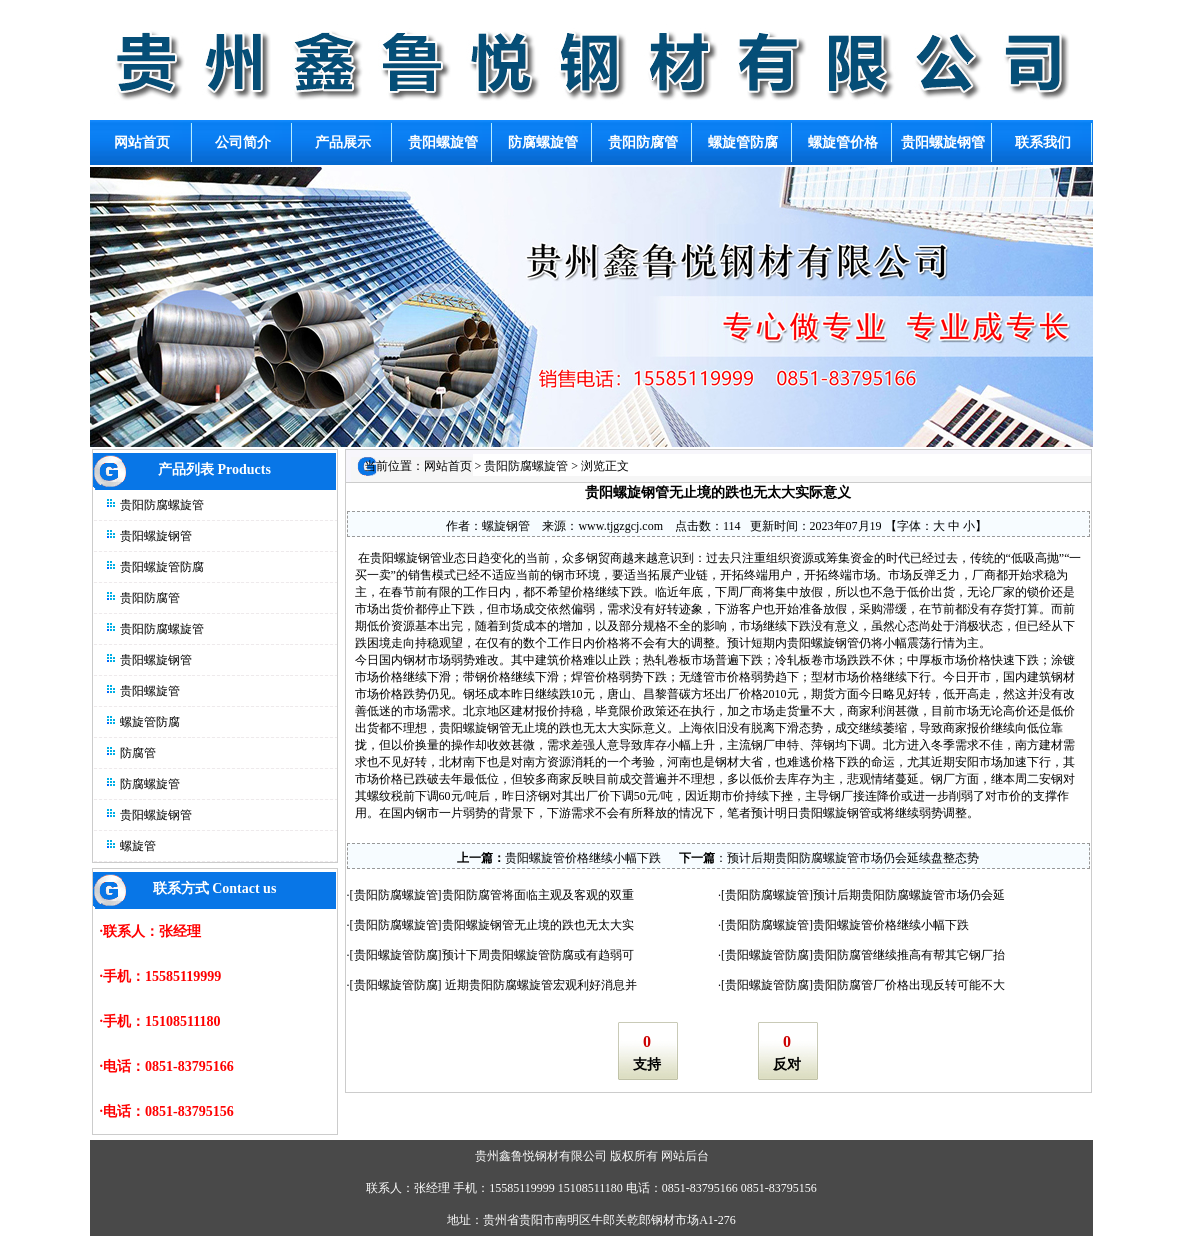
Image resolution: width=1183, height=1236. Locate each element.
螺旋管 (138, 846)
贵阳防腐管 (150, 598)
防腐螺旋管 (150, 784)
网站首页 (448, 466)
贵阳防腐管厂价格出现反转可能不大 (909, 985)
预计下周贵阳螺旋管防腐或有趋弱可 (538, 955)
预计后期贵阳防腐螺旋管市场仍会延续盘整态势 (853, 858)
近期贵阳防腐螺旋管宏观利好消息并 (539, 985)
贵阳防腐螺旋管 (162, 505)
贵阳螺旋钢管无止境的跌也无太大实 (538, 925)
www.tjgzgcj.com (620, 526)
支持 (647, 1064)
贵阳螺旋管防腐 (162, 567)
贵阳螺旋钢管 (156, 536)
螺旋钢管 (506, 526)
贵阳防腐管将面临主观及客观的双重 (538, 895)
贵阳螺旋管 (150, 691)
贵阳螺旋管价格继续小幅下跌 (583, 858)
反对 (787, 1064)
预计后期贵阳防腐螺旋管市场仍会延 (909, 895)
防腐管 (138, 753)
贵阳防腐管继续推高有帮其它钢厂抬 (909, 955)
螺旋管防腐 (150, 722)
